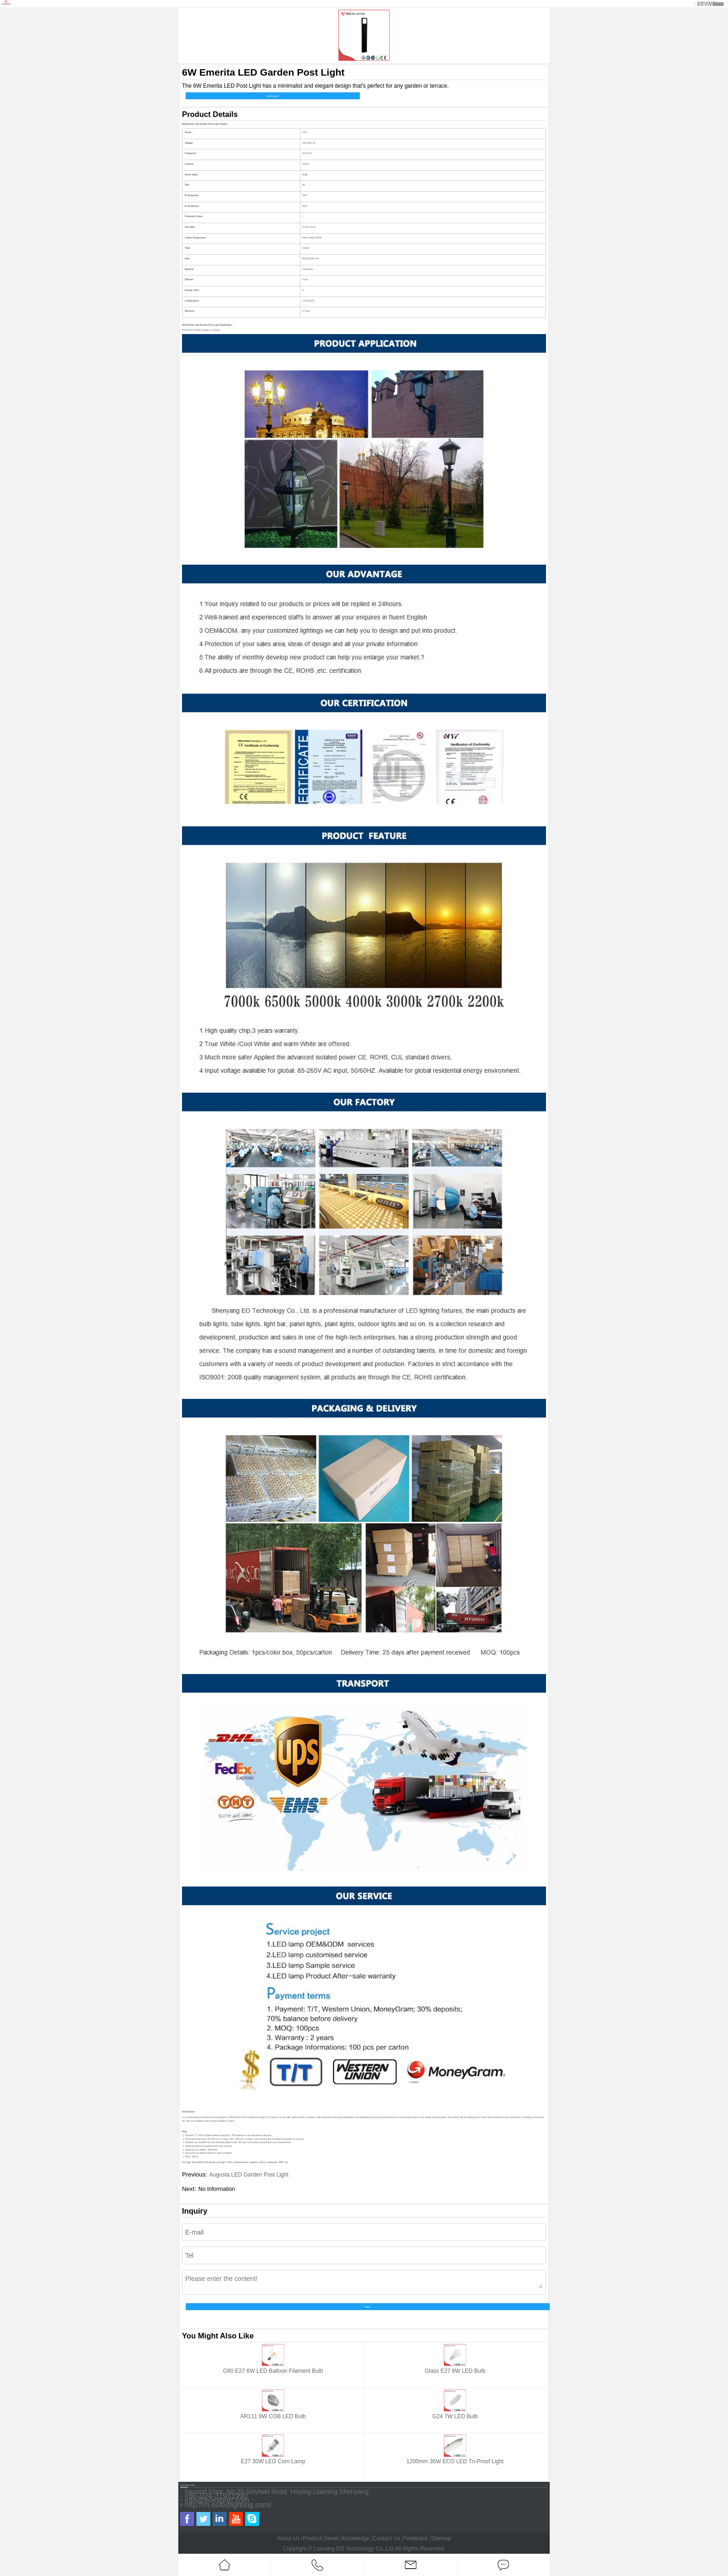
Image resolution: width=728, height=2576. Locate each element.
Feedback (415, 2538)
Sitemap (441, 2538)
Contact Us (386, 2538)
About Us (288, 2538)
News (332, 2538)
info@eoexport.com (217, 2500)
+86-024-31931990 (216, 2496)
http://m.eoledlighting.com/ (228, 2505)
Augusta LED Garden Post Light (248, 2174)
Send (367, 2307)
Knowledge (356, 2538)
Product (312, 2538)
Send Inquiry (272, 96)
